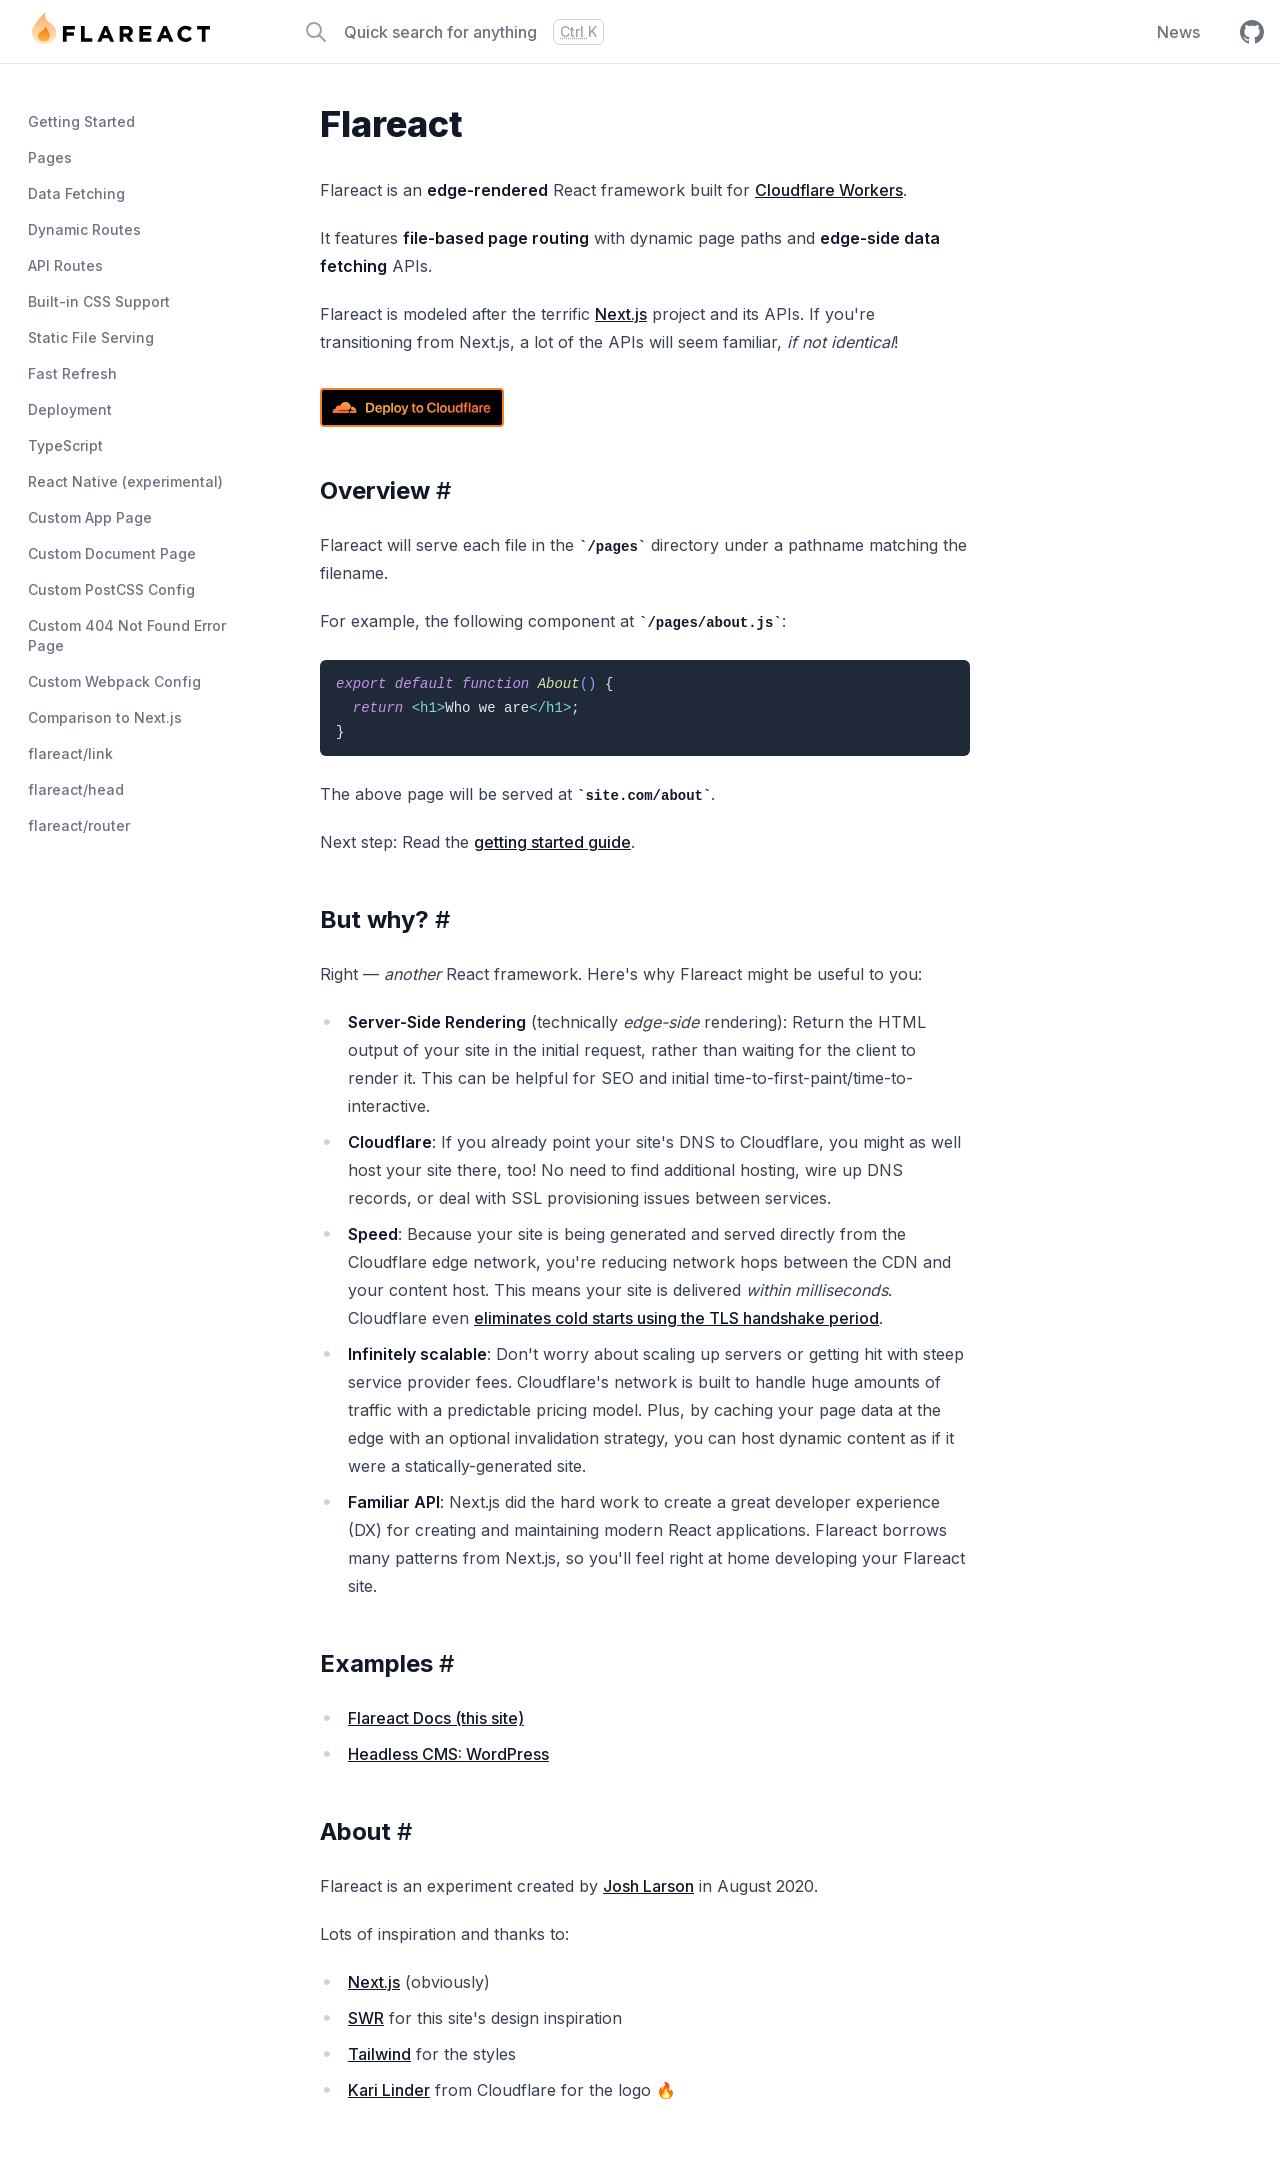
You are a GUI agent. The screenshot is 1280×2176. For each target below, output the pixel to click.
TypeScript (65, 445)
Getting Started (81, 121)
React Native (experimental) (125, 481)
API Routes (65, 265)
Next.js (621, 314)
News (1178, 32)
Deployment (70, 409)
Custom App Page (90, 517)
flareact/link (70, 753)
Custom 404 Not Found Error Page (127, 635)
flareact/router (79, 825)
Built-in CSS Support (99, 301)
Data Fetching (76, 193)
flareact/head (76, 789)
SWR (366, 2018)
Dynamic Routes (84, 229)
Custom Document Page (112, 553)
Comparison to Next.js (105, 717)
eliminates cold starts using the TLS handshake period (676, 1318)
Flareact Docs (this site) (436, 1718)
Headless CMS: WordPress (448, 1754)
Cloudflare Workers (829, 190)
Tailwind (379, 2054)
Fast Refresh (72, 373)
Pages (50, 157)
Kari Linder (389, 2090)
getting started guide (552, 842)
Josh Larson (648, 1886)
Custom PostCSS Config (111, 589)
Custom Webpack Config (114, 681)
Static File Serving (91, 337)
